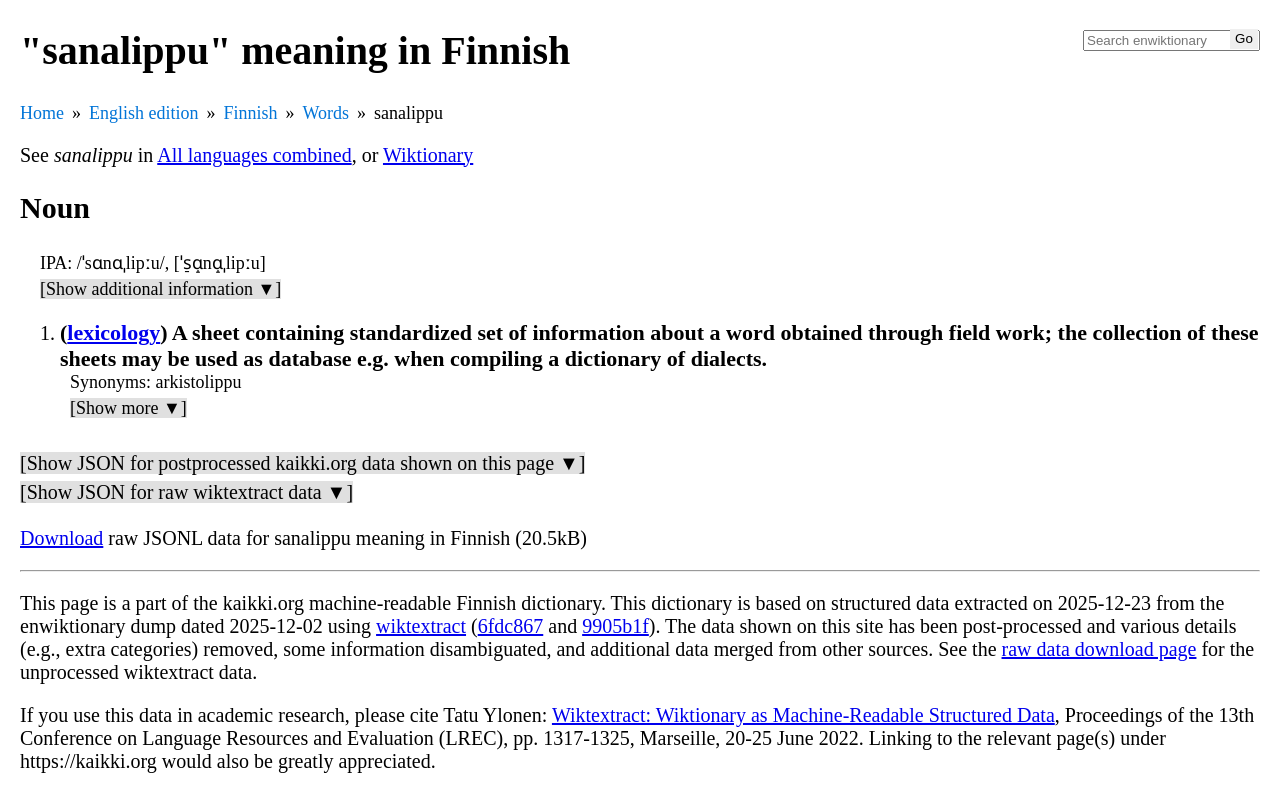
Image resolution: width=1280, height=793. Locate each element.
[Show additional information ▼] (160, 289)
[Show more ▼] (128, 408)
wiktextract (421, 626)
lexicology (113, 332)
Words (326, 113)
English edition (144, 113)
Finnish (251, 113)
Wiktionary (428, 155)
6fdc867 (511, 626)
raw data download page (1099, 649)
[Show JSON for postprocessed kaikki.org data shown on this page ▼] (302, 463)
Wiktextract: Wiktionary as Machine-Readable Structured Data (803, 715)
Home (42, 113)
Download (61, 538)
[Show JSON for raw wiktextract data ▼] (186, 492)
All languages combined (254, 155)
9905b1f (615, 626)
